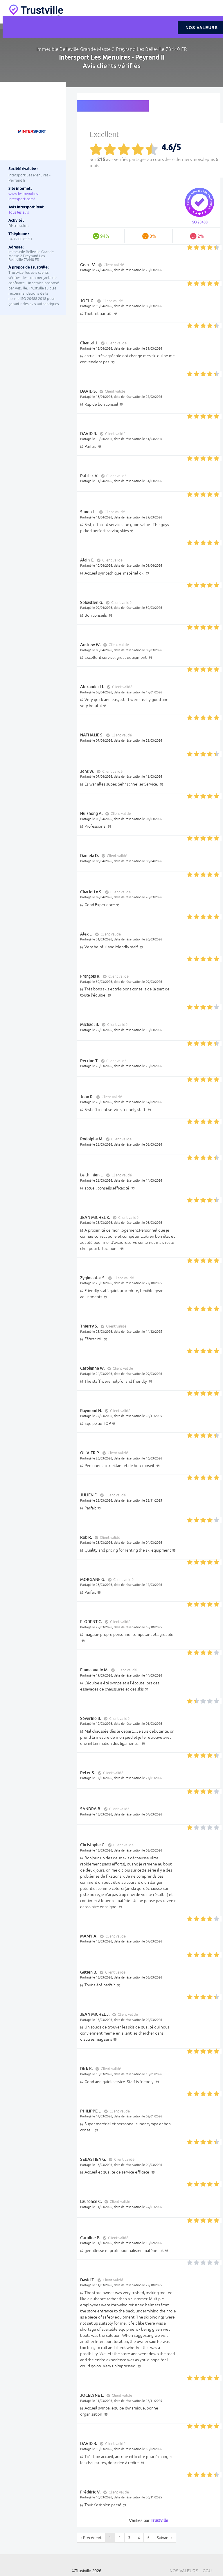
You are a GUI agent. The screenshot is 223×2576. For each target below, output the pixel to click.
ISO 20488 (199, 222)
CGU (207, 2570)
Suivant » (164, 2537)
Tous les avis (18, 212)
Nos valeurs (184, 2570)
